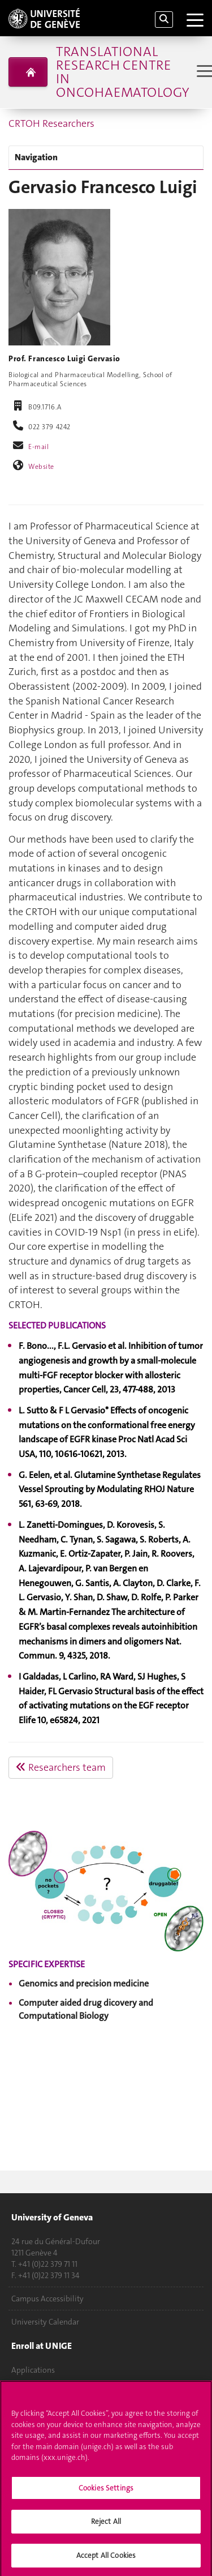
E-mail (38, 446)
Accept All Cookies (106, 2559)
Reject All (106, 2525)
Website (41, 466)
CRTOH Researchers (51, 123)
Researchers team (61, 1767)
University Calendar (45, 2322)
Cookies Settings (106, 2491)
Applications (33, 2370)
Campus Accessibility (47, 2298)
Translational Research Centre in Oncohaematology (122, 72)
